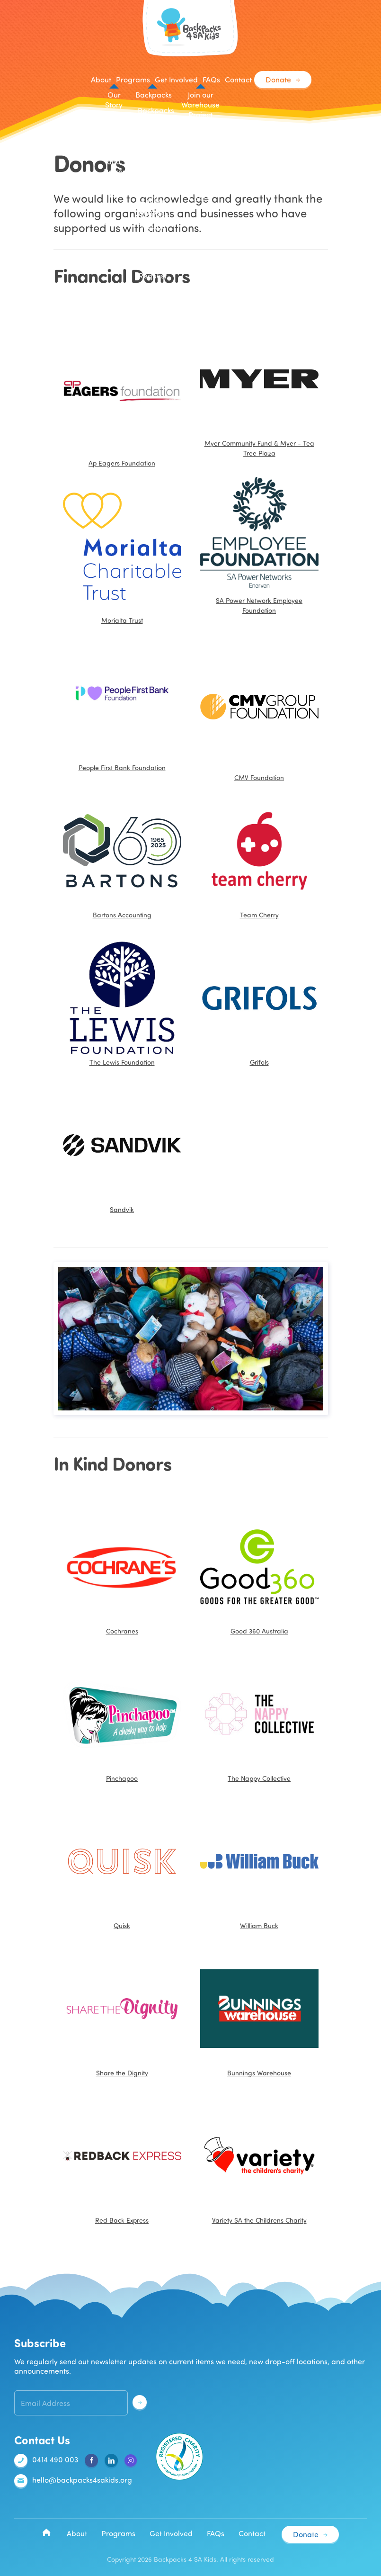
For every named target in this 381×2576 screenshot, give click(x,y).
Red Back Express (122, 2161)
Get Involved (171, 2533)
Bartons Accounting (122, 855)
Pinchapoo (122, 1719)
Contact (238, 79)
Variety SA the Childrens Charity (259, 2161)
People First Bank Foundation (122, 767)
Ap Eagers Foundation (122, 393)
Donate (278, 79)
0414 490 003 (46, 2460)
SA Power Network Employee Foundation (259, 546)
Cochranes (122, 1571)
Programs (118, 2533)
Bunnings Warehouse (259, 2013)
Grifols (259, 1003)
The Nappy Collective (259, 1719)
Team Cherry (259, 855)
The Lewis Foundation (122, 1003)
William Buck (259, 1866)
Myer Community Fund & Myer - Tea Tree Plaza (259, 389)
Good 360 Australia (259, 1571)
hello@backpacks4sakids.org (73, 2480)
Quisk (122, 1866)
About (77, 2533)
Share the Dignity (122, 2013)
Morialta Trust (122, 551)
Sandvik (122, 1150)
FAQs (211, 79)
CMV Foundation (259, 708)
